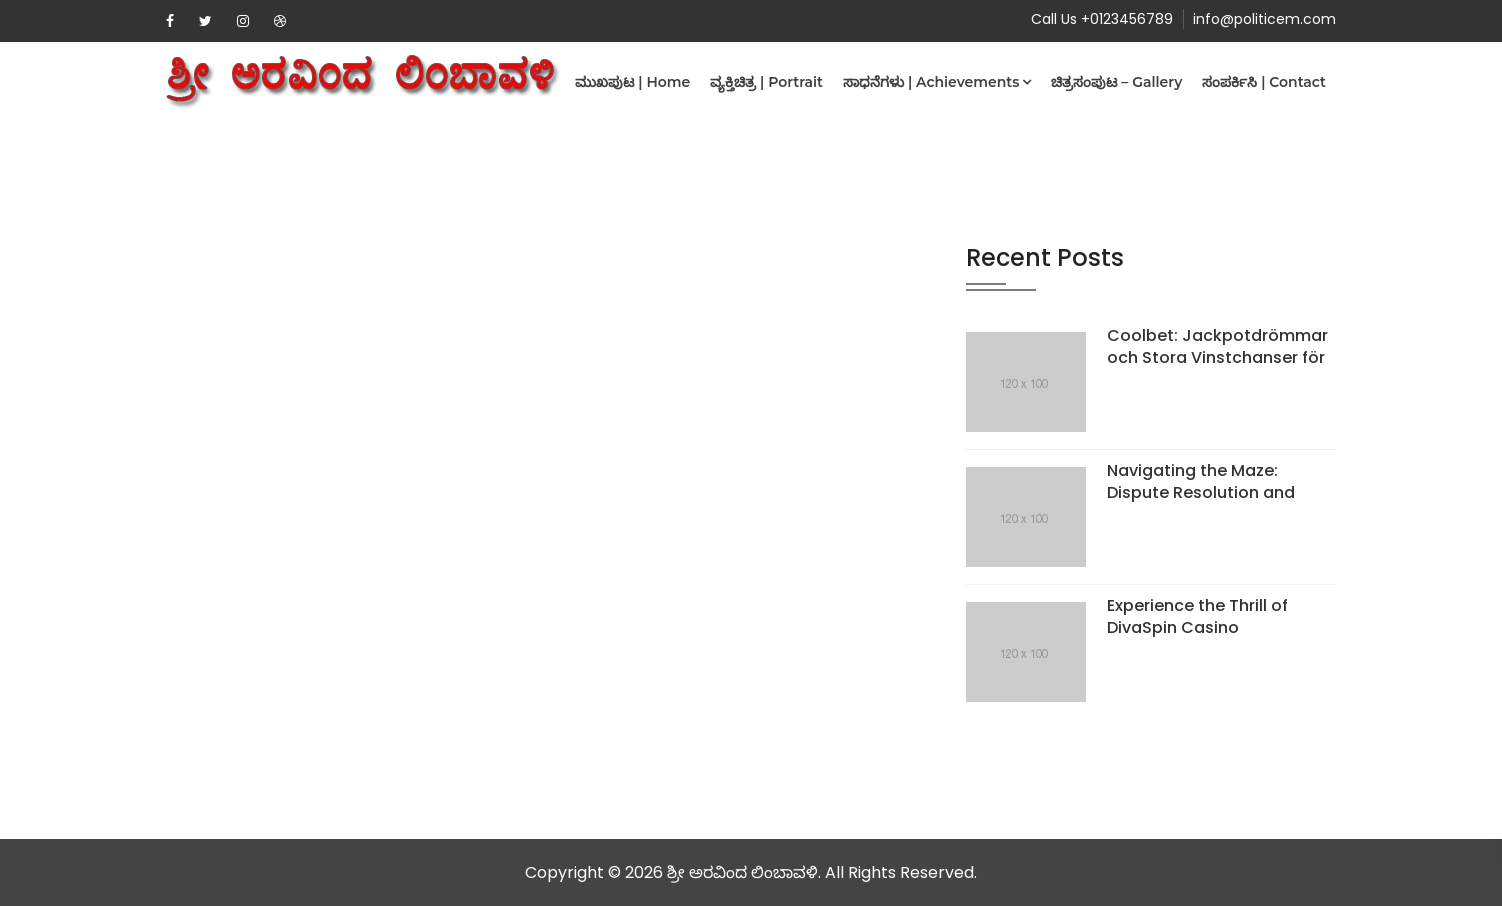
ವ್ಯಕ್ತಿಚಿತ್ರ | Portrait (766, 82)
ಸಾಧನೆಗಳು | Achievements (931, 82)
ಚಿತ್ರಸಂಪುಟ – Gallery (1116, 82)
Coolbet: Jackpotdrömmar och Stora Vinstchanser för (1217, 346)
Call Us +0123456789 (1102, 19)
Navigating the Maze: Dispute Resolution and (1201, 481)
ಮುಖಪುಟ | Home (632, 82)
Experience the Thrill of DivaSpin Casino (1197, 616)
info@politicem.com (1264, 19)
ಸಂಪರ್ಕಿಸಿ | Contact (1264, 82)
